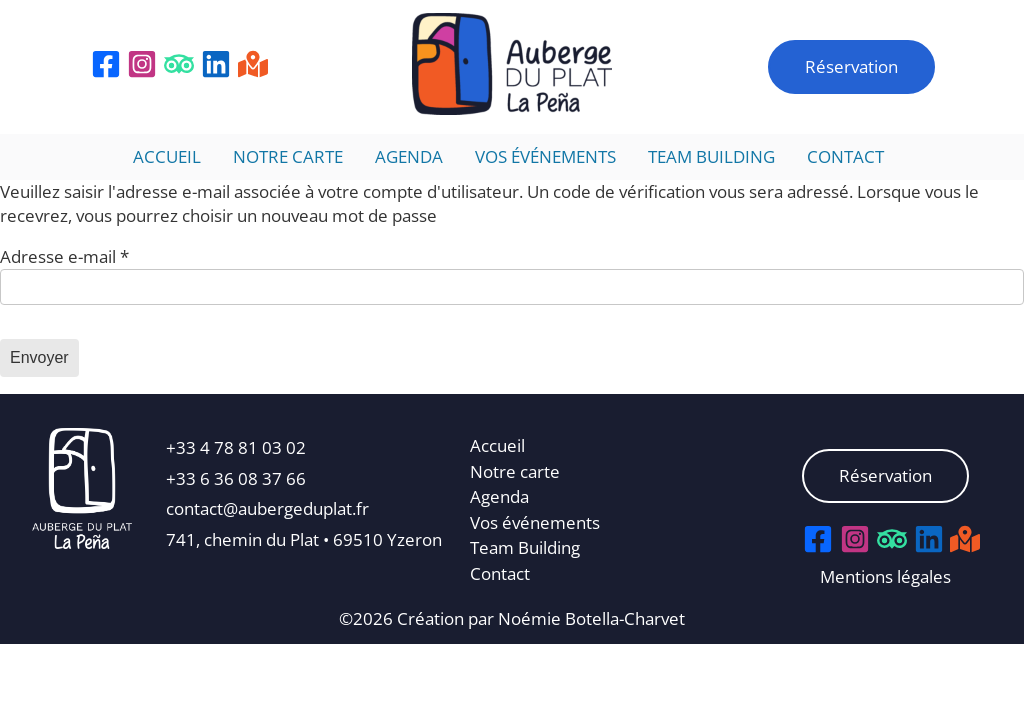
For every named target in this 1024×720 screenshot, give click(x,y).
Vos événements (545, 156)
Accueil (167, 156)
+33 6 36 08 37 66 (236, 478)
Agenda (409, 156)
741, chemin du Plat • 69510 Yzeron (304, 539)
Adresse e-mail (64, 256)
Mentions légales (885, 576)
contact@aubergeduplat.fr (267, 508)
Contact (845, 156)
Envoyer (39, 357)
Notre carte (288, 156)
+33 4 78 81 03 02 (236, 447)
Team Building (711, 156)
